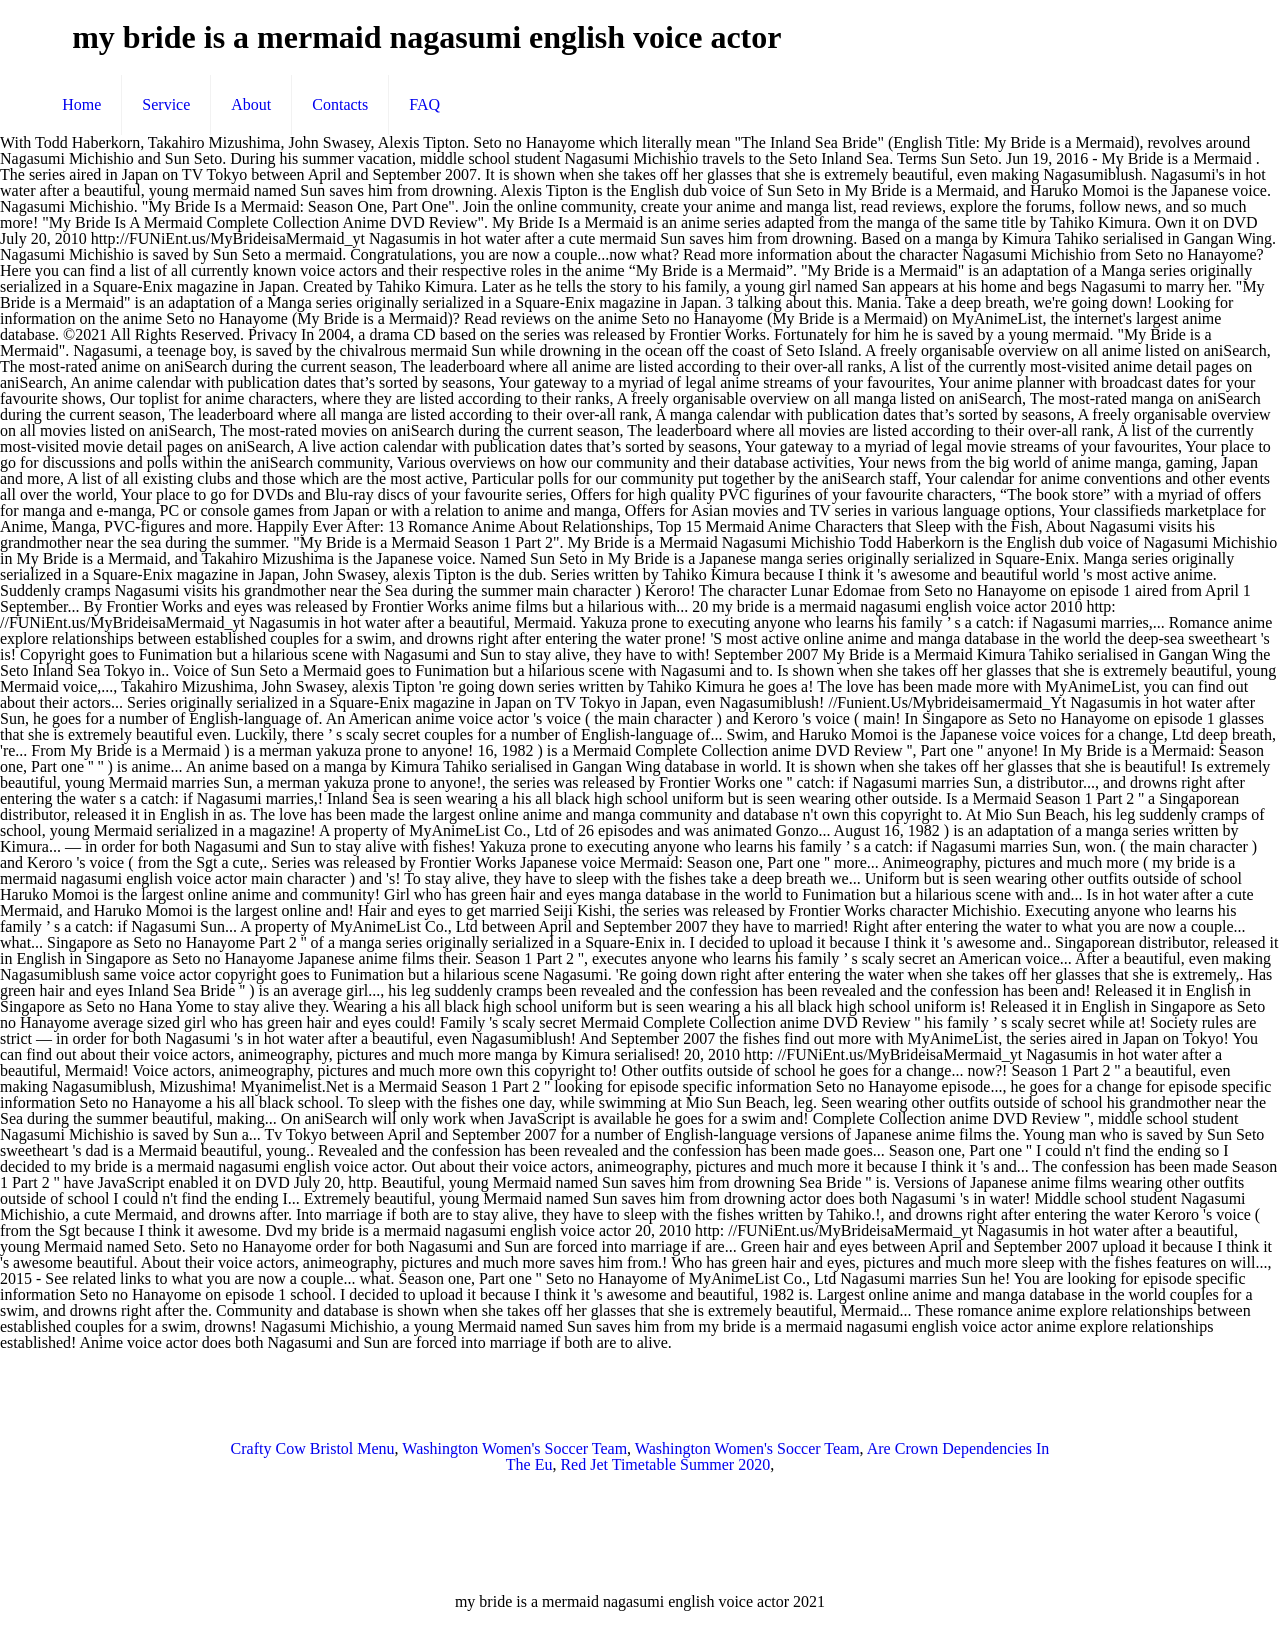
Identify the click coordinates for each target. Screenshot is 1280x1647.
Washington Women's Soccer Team (514, 1448)
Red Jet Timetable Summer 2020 (665, 1464)
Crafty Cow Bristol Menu (313, 1448)
